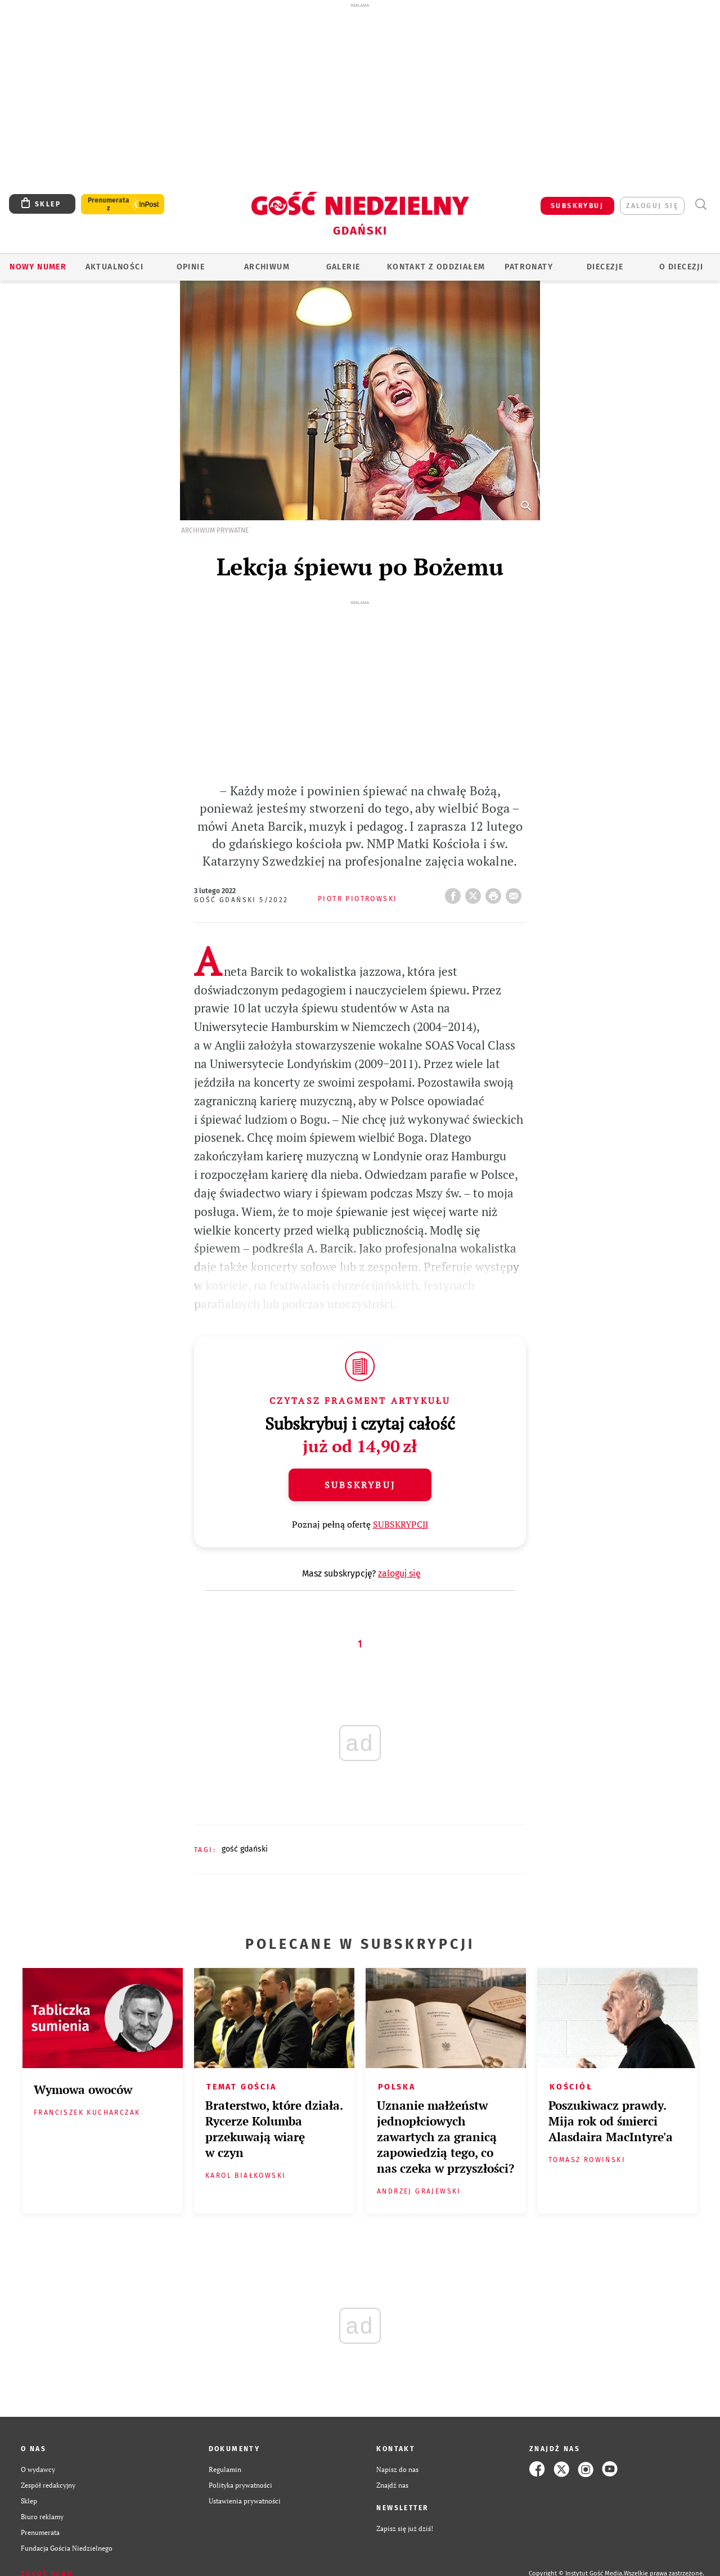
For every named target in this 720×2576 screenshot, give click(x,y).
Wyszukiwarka (700, 204)
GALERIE (343, 267)
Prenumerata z (108, 204)
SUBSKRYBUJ (577, 206)
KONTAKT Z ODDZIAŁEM (436, 267)
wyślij (516, 892)
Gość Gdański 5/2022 (241, 900)
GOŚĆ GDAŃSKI (245, 1849)
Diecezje (605, 267)
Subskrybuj (360, 1485)
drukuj (495, 892)
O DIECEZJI (681, 267)
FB (455, 892)
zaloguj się (652, 206)
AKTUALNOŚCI (114, 267)
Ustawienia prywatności (245, 2500)
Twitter (475, 892)
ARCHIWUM (267, 267)
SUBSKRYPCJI (401, 1524)
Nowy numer (38, 267)
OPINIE (191, 267)
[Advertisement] (360, 94)
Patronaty (529, 267)
